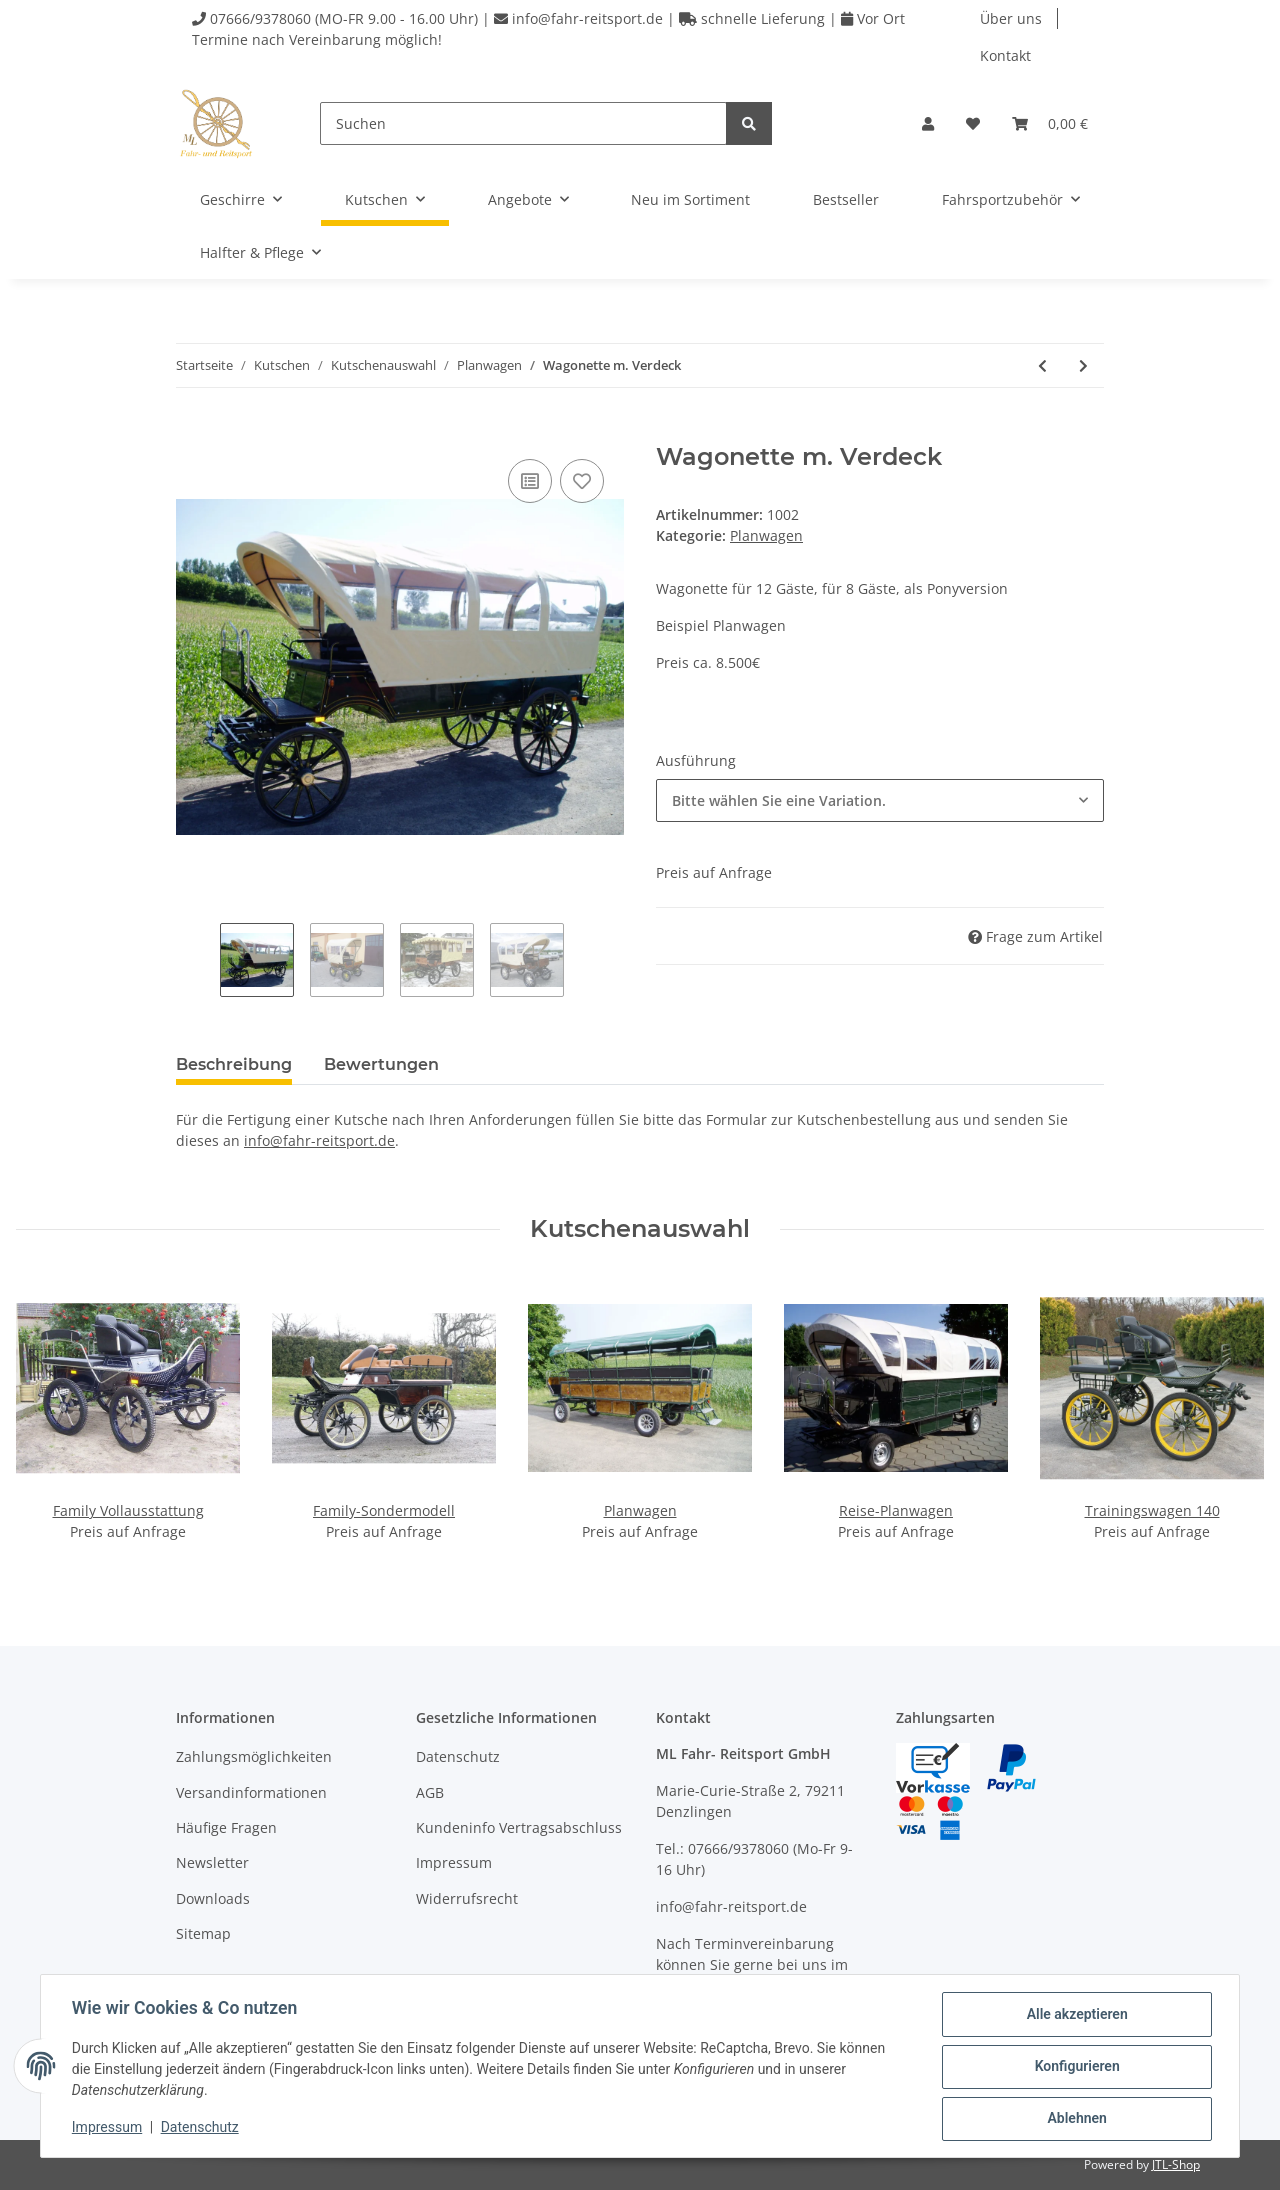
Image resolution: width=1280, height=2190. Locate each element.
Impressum (454, 1862)
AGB (430, 1792)
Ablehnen (1075, 2119)
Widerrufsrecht (467, 1898)
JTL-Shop (1176, 2164)
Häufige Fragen (226, 1827)
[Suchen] (523, 123)
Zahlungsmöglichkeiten (254, 1756)
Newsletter (212, 1862)
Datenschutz (458, 1756)
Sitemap (203, 1933)
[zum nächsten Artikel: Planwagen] (1083, 365)
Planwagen (766, 535)
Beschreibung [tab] (234, 1064)
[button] (928, 123)
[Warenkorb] (1050, 123)
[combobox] (880, 800)
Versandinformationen (251, 1792)
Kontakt (1005, 55)
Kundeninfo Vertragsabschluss (519, 1827)
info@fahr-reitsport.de (319, 1140)
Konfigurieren (1075, 2067)
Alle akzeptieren (1075, 2015)
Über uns (1011, 18)
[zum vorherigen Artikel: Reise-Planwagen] (1042, 365)
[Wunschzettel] (973, 123)
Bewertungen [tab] (381, 1064)
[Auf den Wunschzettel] (582, 481)
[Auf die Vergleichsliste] (530, 481)
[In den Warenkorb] (192, 432)
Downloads (213, 1898)
